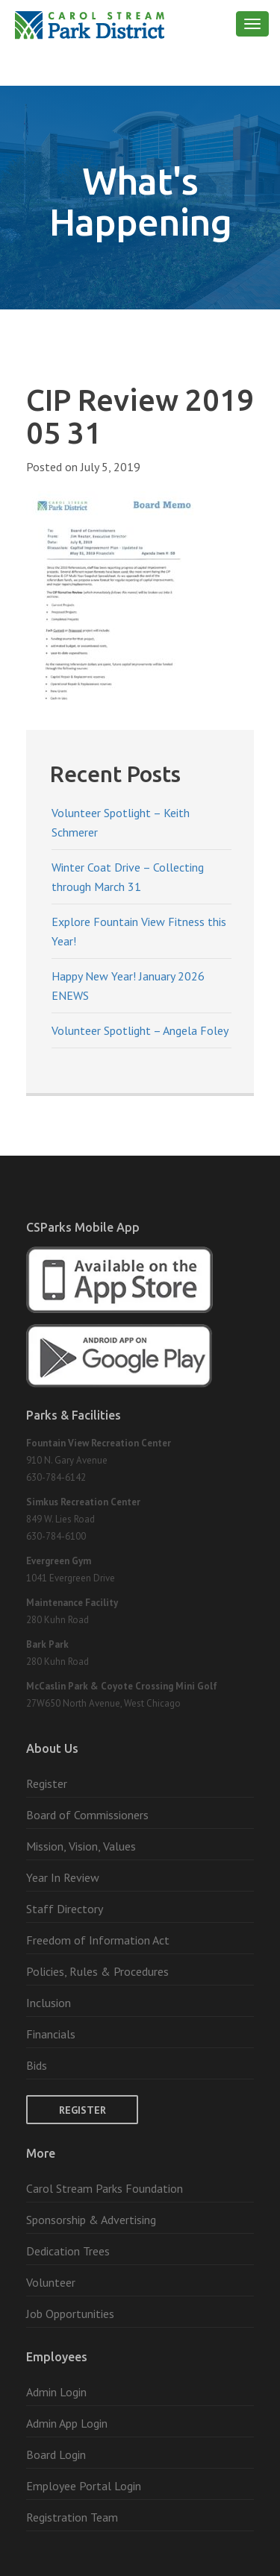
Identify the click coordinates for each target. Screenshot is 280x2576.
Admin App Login (67, 2423)
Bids (36, 2065)
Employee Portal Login (83, 2485)
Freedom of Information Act (97, 1940)
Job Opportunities (70, 2313)
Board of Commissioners (87, 1814)
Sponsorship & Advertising (91, 2219)
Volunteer (50, 2282)
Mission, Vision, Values (81, 1846)
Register (46, 1783)
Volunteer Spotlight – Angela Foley (140, 1030)
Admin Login (56, 2391)
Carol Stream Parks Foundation (104, 2188)
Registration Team (72, 2517)
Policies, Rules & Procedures (97, 1971)
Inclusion (48, 2002)
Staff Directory (64, 1908)
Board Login (56, 2454)
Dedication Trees (68, 2250)
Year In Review (62, 1877)
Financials (50, 2034)
